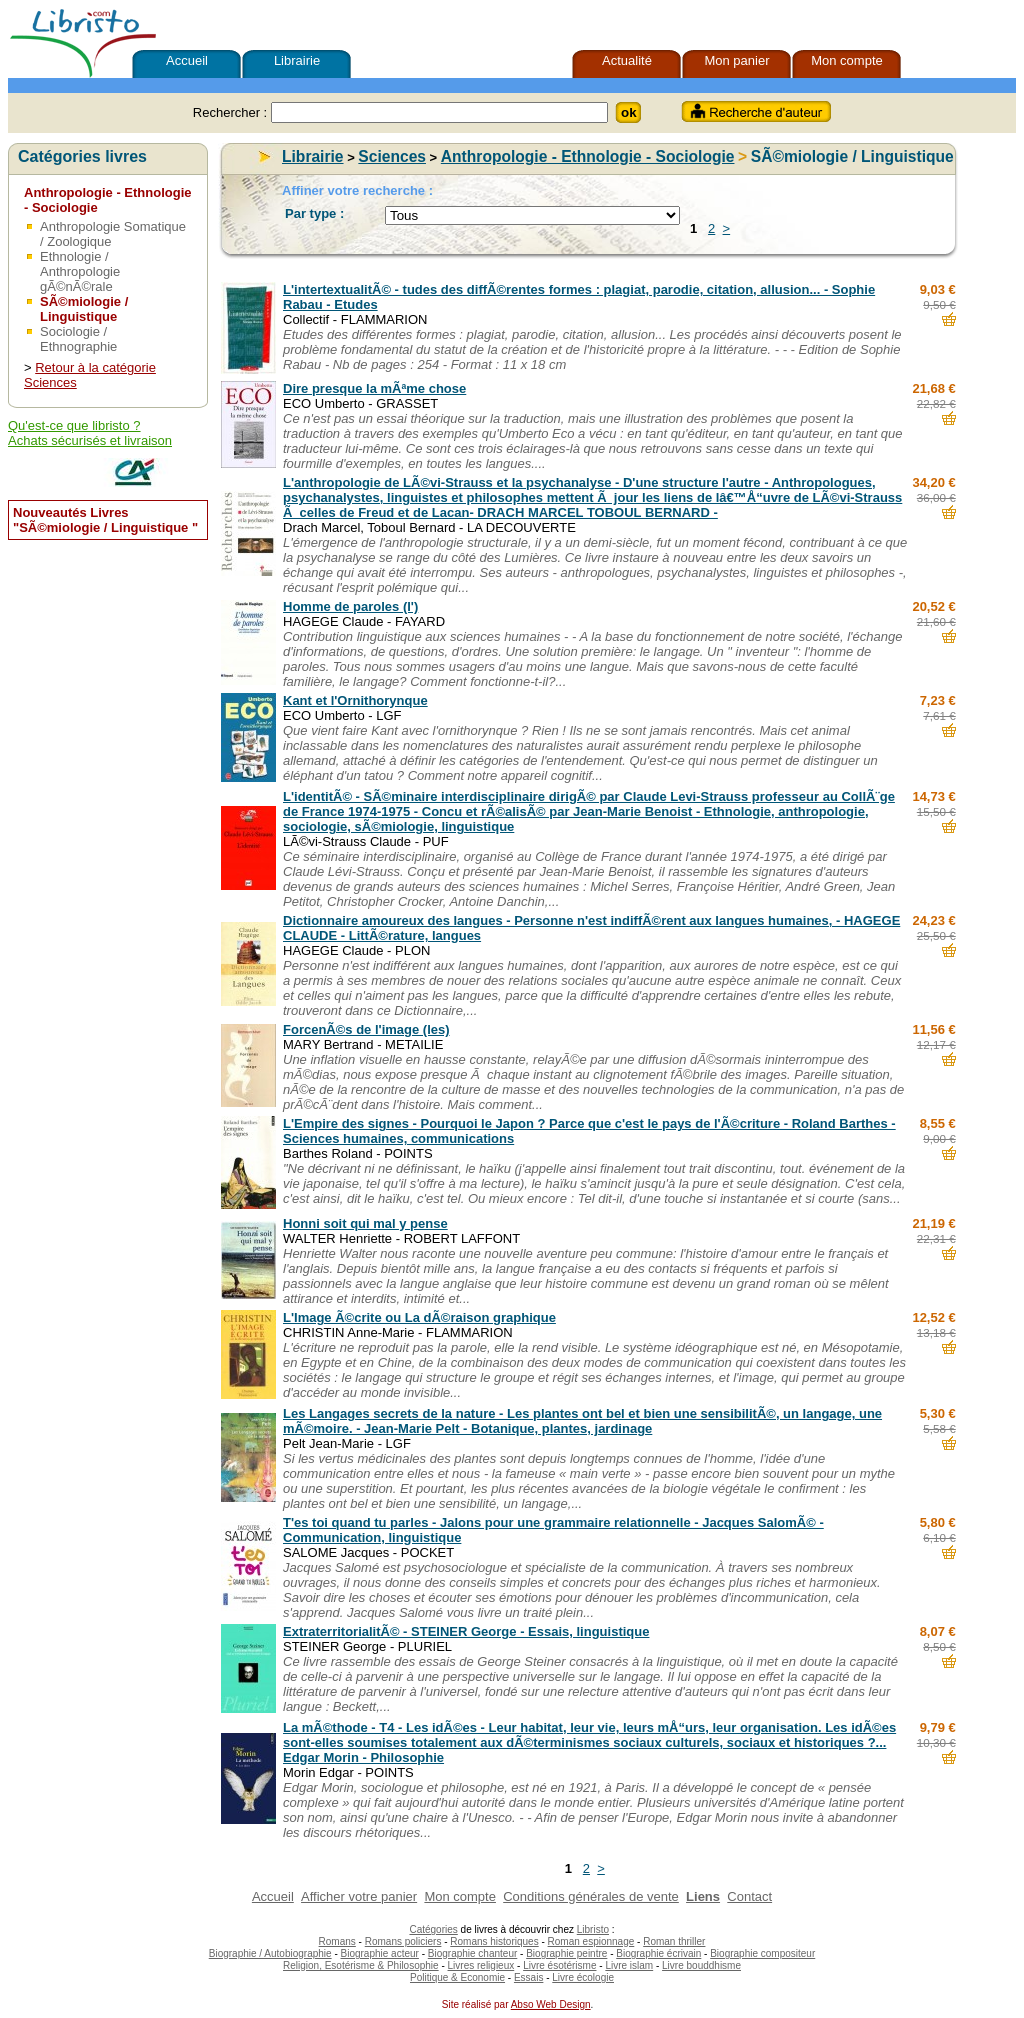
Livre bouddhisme (701, 1965)
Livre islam (629, 1965)
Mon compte (847, 60)
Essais (528, 1977)
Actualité (627, 60)
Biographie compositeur (762, 1953)
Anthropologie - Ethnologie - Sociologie (588, 156)
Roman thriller (674, 1941)
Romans (337, 1941)
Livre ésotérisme (559, 1965)
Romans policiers (403, 1941)
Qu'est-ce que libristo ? (74, 425)
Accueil (187, 60)
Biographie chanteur (473, 1953)
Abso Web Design (551, 2004)
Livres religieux (481, 1965)
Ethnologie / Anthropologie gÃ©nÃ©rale (80, 271)
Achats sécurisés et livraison (90, 440)
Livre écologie (583, 1977)
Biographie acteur (380, 1953)
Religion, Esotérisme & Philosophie (361, 1965)
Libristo (593, 1929)
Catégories (433, 1929)
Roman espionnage (591, 1941)
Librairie (297, 60)
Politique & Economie (457, 1977)
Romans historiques (494, 1941)
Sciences (392, 156)
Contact (749, 1896)
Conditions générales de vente (591, 1896)
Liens (703, 1896)
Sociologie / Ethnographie (78, 339)
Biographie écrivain (658, 1953)
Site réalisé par (473, 2004)
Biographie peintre (566, 1953)
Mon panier (736, 60)
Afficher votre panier (359, 1896)
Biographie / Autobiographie (270, 1953)
